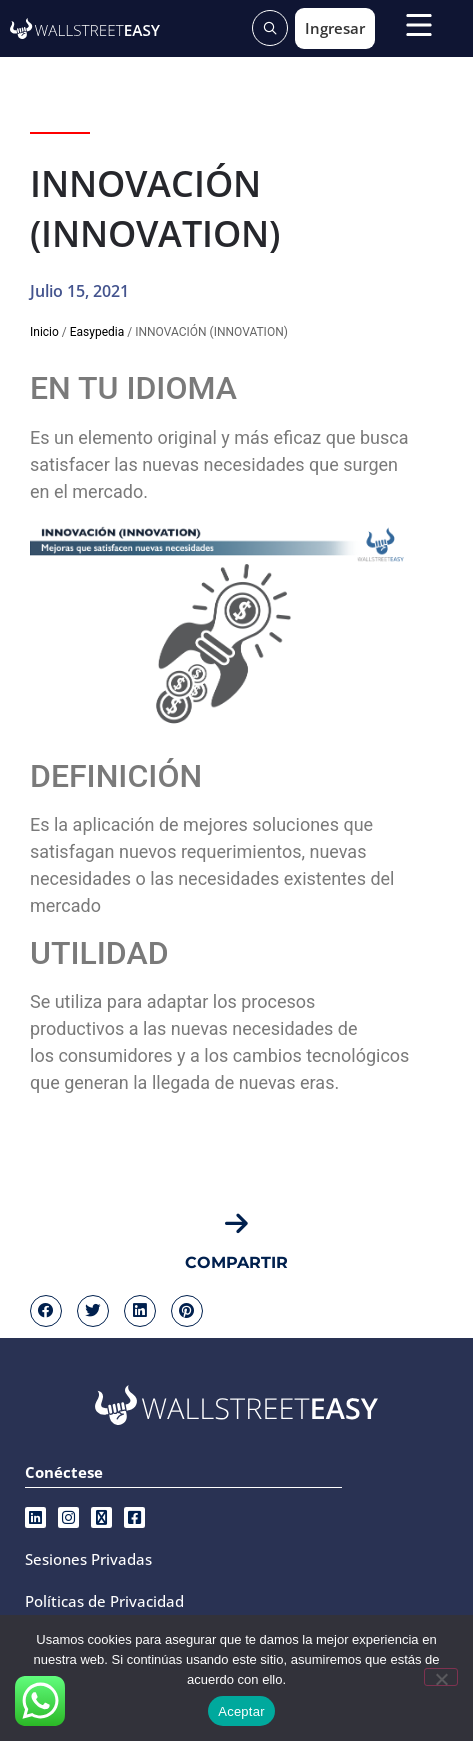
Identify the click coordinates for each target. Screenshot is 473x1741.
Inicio (44, 332)
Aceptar (241, 1711)
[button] (46, 1311)
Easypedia (97, 332)
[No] (441, 1677)
